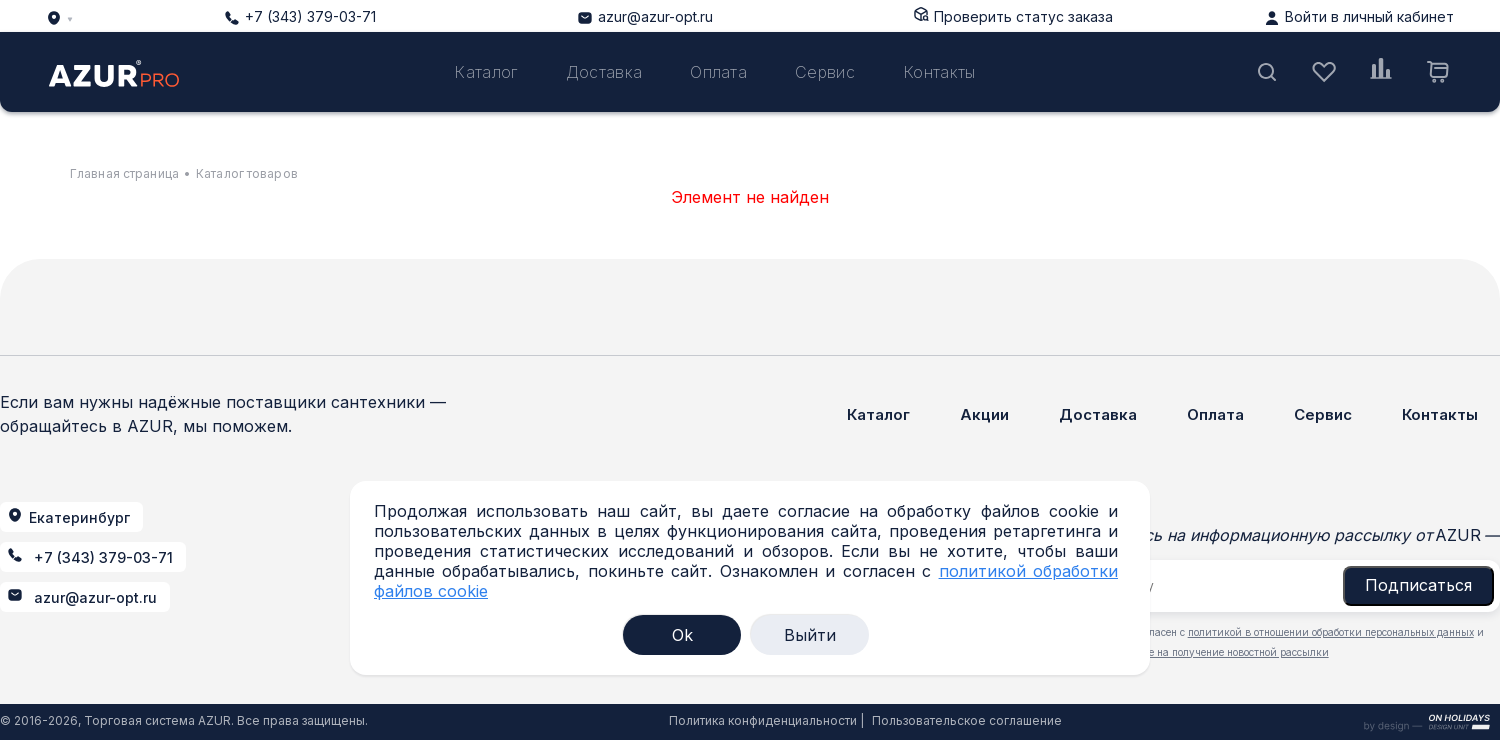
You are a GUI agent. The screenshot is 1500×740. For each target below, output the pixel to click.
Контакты (939, 72)
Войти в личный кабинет (1369, 16)
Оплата (718, 72)
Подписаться (1418, 585)
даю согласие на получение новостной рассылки (1208, 652)
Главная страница (124, 173)
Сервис (825, 72)
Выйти (810, 635)
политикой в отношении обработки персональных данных (1331, 632)
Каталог (485, 72)
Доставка (604, 72)
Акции (984, 414)
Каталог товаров (247, 173)
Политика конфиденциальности (763, 720)
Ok (682, 635)
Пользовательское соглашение (967, 720)
